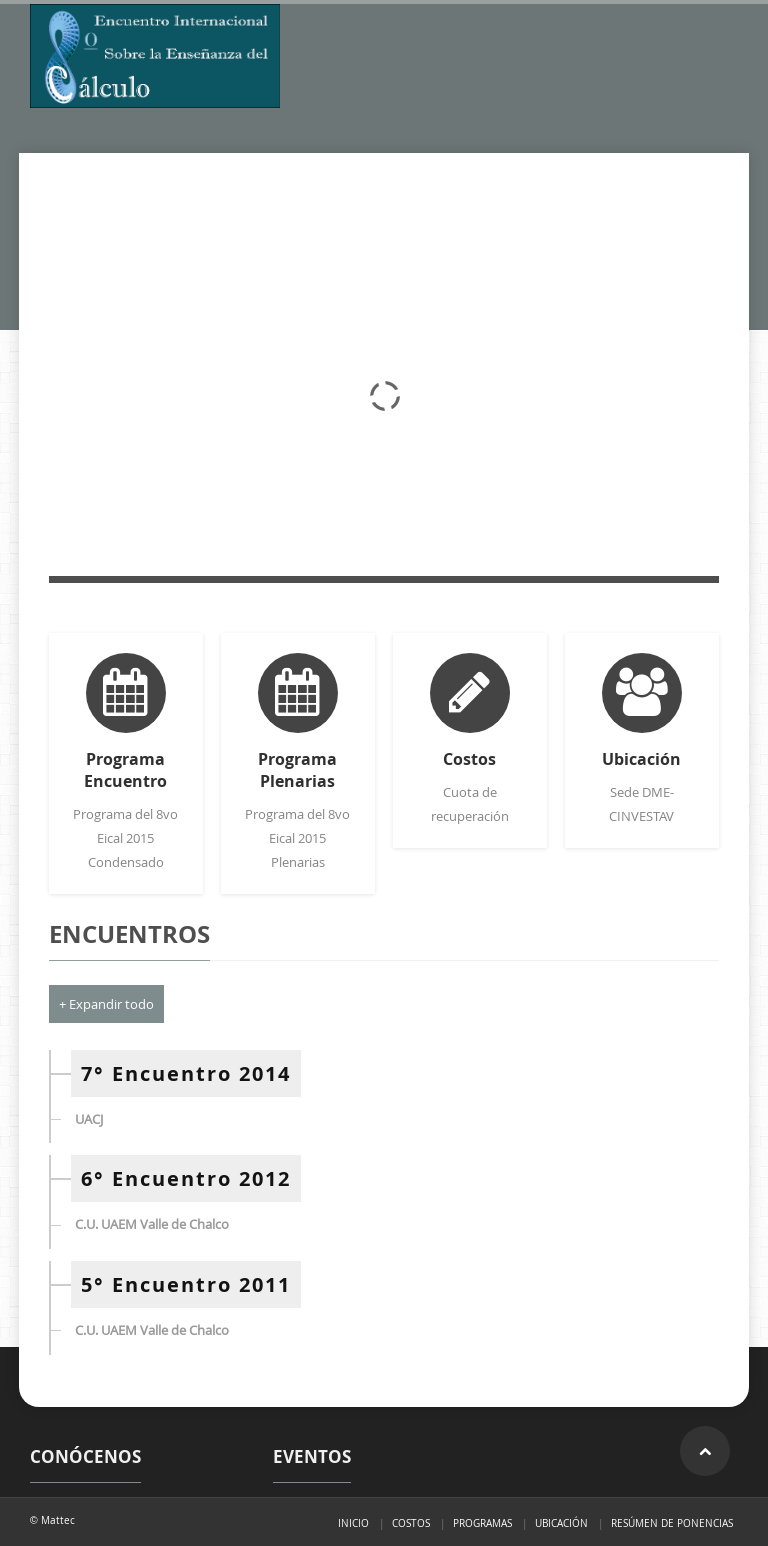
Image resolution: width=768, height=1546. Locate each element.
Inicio (353, 1523)
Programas (482, 1523)
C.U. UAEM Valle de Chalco (152, 1224)
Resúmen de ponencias (672, 1523)
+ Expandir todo (106, 1004)
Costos (411, 1523)
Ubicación (561, 1523)
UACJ (89, 1119)
